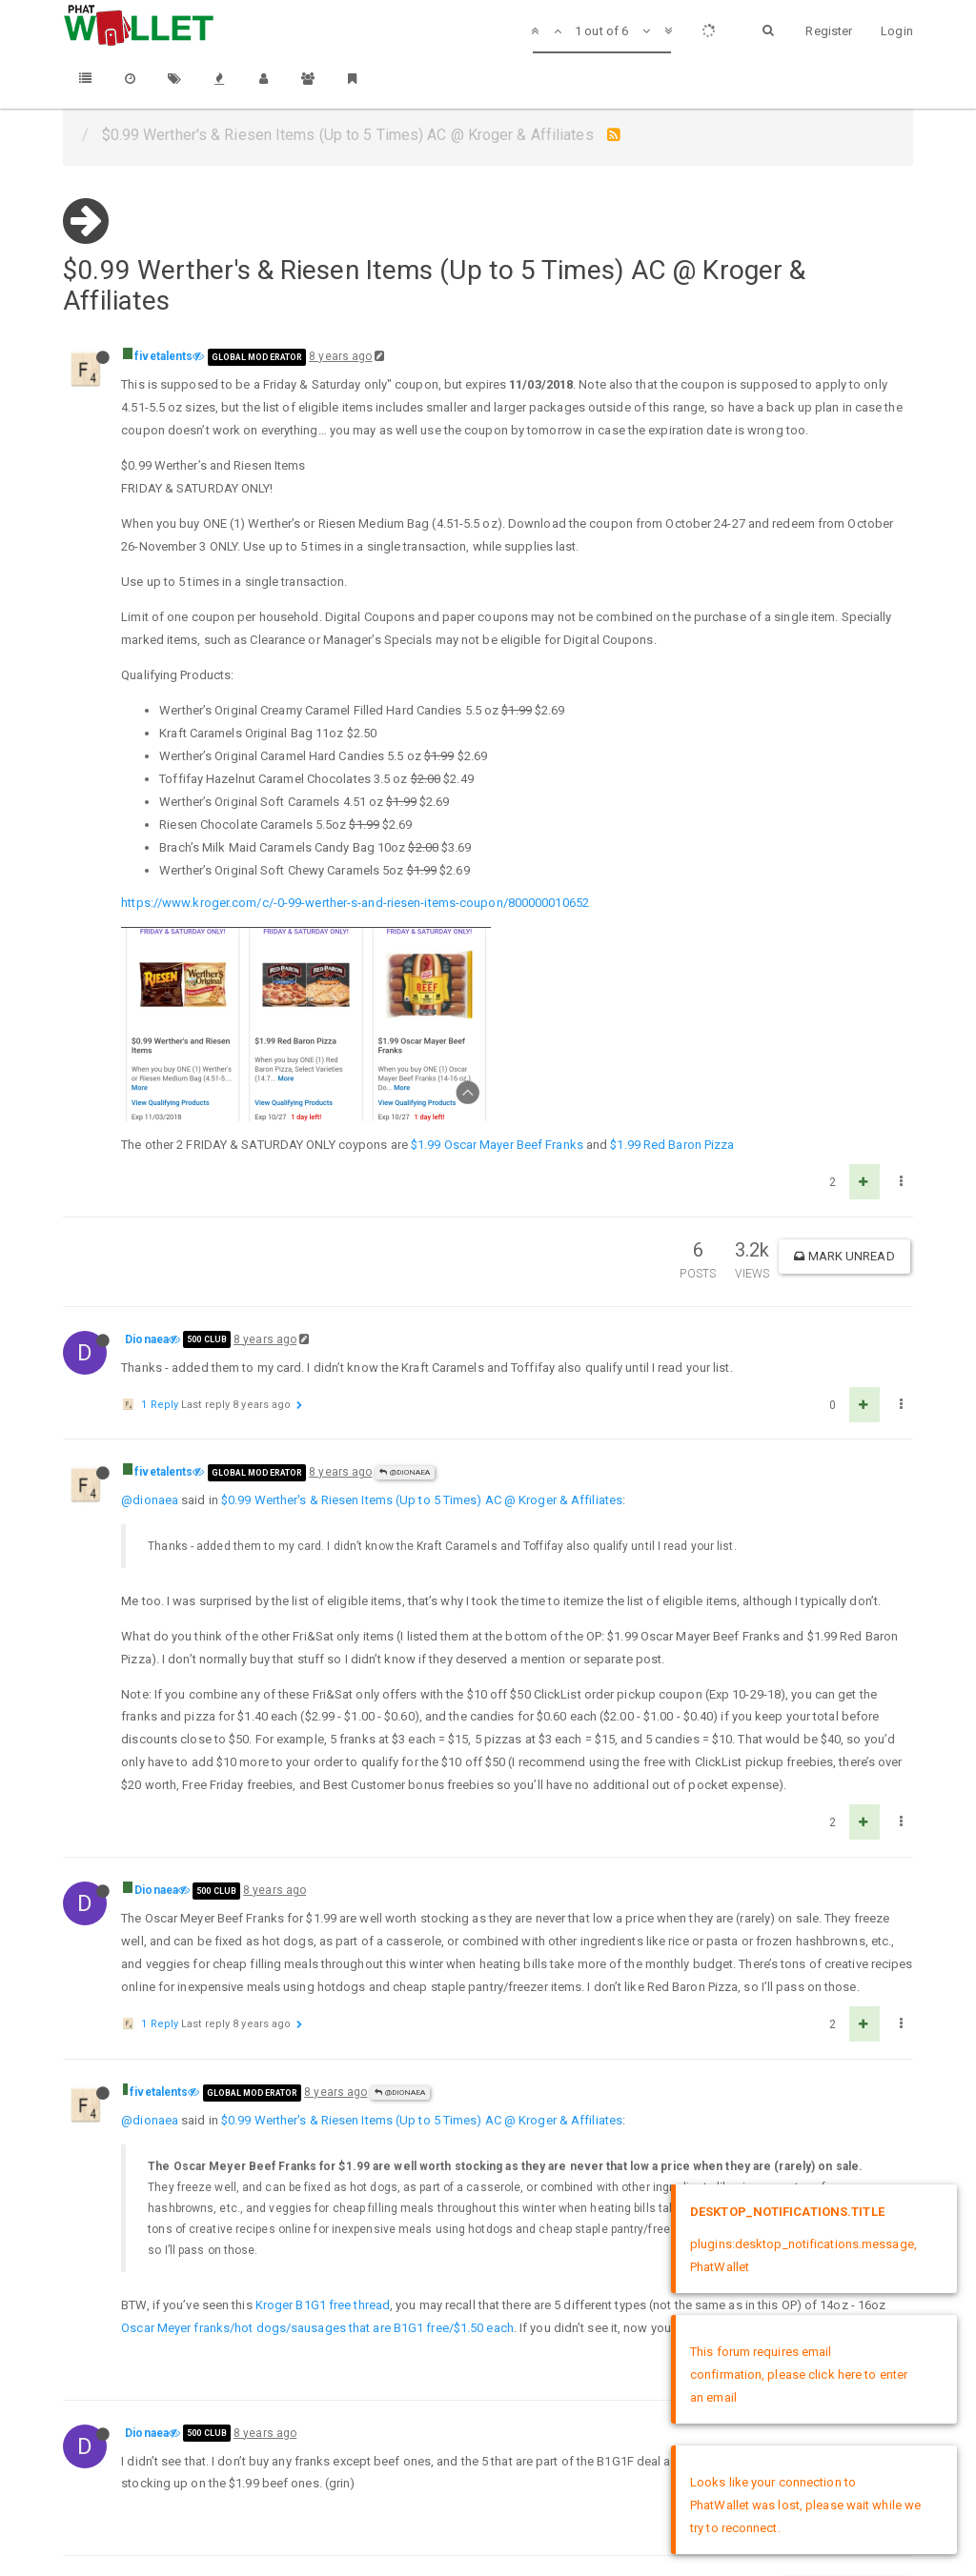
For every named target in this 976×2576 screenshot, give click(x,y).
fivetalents (163, 356)
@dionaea (149, 1328)
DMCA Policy (487, 2507)
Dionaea (147, 1168)
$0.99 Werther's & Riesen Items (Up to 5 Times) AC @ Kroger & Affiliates (421, 1328)
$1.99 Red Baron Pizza (672, 973)
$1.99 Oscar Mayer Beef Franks (497, 973)
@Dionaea (404, 1301)
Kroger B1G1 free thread (322, 2133)
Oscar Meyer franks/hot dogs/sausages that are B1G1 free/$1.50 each (317, 2156)
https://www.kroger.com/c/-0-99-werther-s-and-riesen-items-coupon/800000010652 (355, 903)
